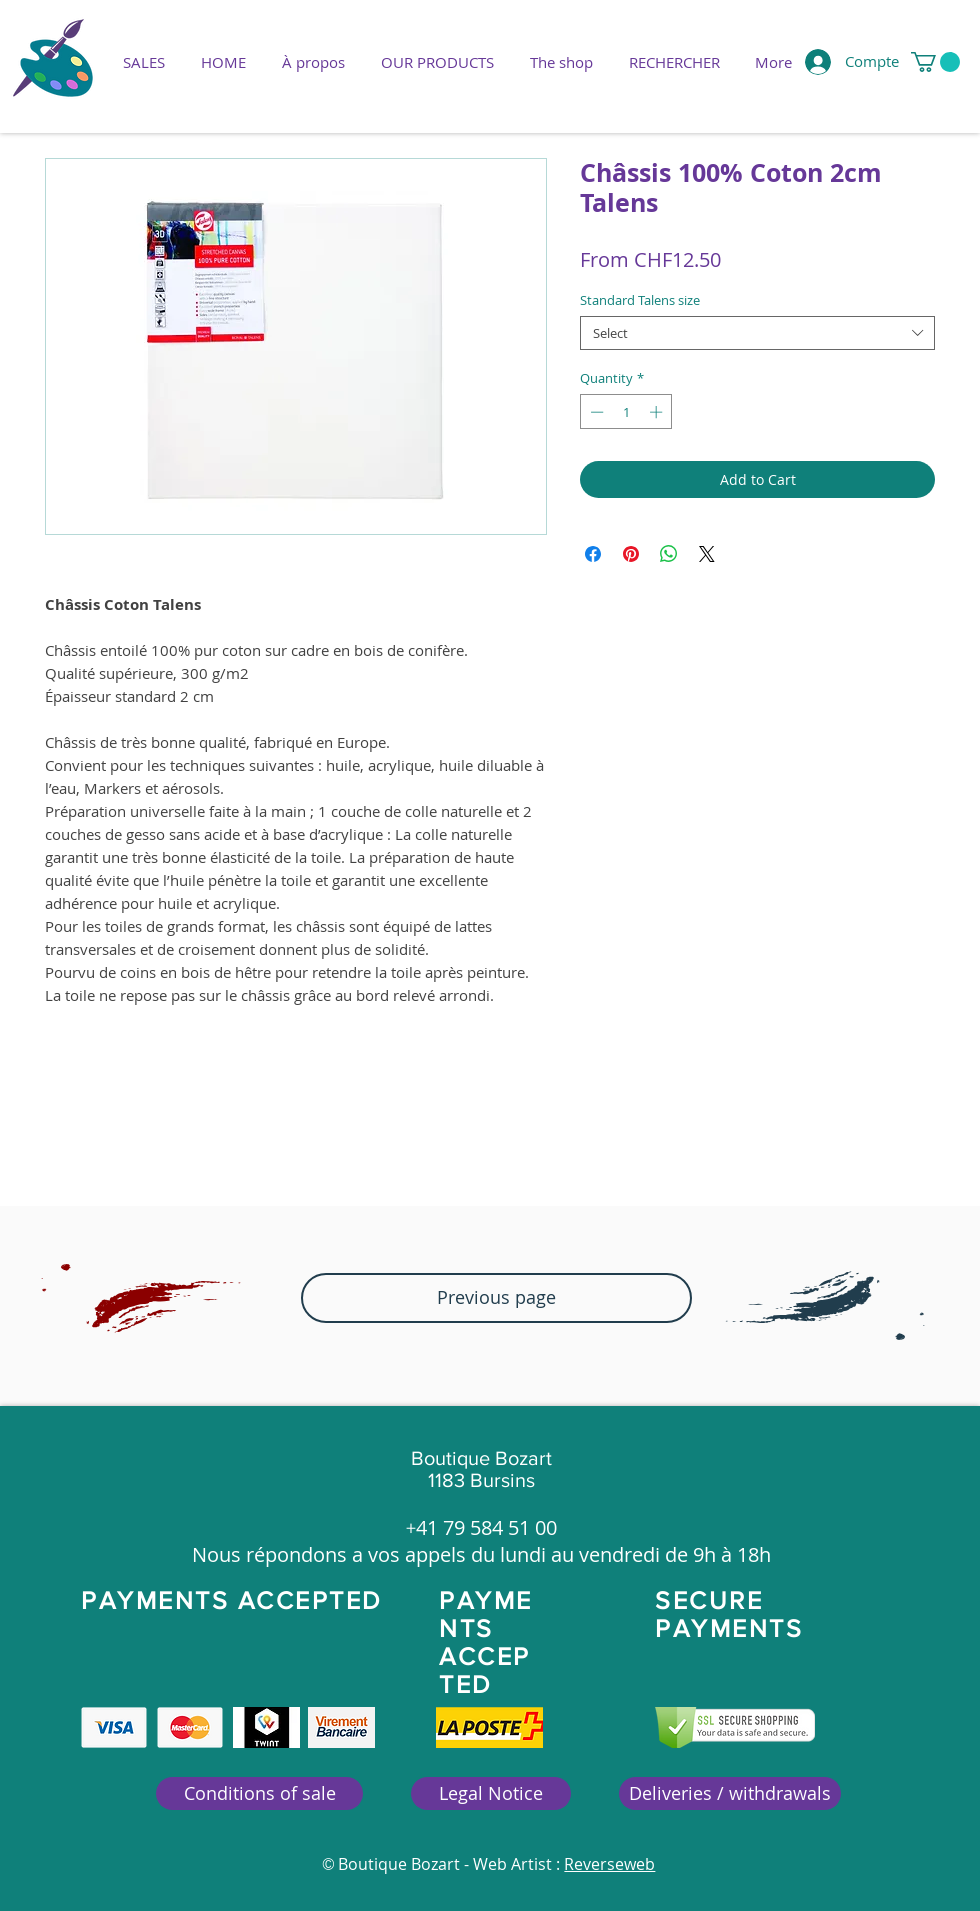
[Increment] (658, 412)
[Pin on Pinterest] (631, 554)
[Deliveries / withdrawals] (730, 1793)
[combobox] (757, 333)
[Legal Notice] (491, 1793)
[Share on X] (707, 554)
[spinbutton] (626, 412)
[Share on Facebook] (593, 554)
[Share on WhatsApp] (669, 554)
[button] (437, 62)
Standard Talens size (640, 300)
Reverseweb (609, 1864)
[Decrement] (595, 412)
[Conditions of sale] (259, 1793)
